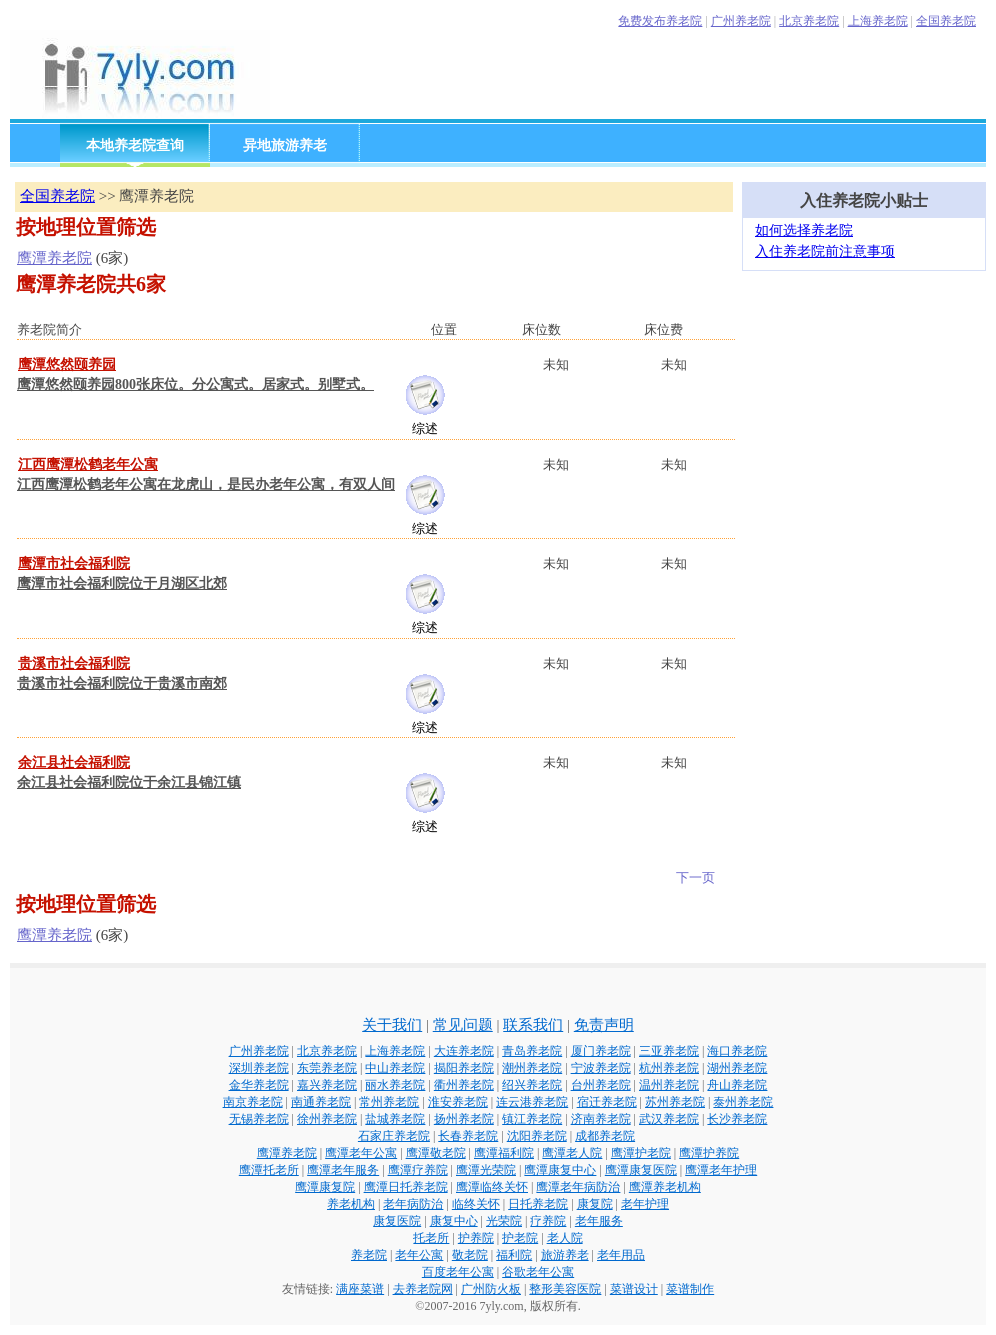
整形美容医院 (565, 1289)
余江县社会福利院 (74, 762)
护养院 (476, 1238)
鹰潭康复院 (325, 1187)
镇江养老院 (532, 1119)
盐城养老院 (395, 1119)
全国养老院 (946, 21)
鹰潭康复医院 (641, 1170)
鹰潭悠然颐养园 (67, 364)
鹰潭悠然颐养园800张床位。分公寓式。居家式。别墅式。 (195, 384)
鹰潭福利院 (504, 1153)
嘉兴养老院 (327, 1085)
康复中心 (454, 1221)
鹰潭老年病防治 (578, 1187)
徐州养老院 (327, 1119)
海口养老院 (737, 1051)
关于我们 (392, 1025)
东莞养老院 (327, 1068)
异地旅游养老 (285, 145)
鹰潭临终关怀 (492, 1187)
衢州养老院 (464, 1085)
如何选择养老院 (804, 230)
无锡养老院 (259, 1119)
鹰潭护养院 (709, 1153)
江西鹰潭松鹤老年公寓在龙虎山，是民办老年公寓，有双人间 (206, 484)
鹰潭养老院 (54, 258)
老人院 (565, 1238)
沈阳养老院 (537, 1136)
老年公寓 (419, 1255)
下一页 (695, 877)
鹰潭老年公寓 (361, 1153)
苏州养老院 (675, 1102)
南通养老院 (321, 1102)
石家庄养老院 (394, 1136)
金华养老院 (259, 1085)
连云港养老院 (532, 1102)
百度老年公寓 (458, 1272)
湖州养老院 (737, 1068)
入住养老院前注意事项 (825, 251)
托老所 (431, 1238)
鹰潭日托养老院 (406, 1187)
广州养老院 (741, 21)
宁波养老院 (601, 1068)
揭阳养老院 (464, 1068)
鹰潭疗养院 (418, 1170)
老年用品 (621, 1255)
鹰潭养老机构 (665, 1187)
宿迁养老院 (607, 1102)
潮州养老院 (532, 1068)
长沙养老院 (737, 1119)
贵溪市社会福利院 (74, 663)
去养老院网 (423, 1289)
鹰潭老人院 (572, 1153)
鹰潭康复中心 (560, 1170)
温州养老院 (669, 1085)
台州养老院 (601, 1085)
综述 (425, 428)
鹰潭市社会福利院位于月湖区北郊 (122, 583)
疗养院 (548, 1221)
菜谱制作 (690, 1289)
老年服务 (599, 1221)
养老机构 (351, 1204)
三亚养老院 (669, 1051)
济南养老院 (601, 1119)
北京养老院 (809, 21)
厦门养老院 (601, 1051)
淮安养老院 (458, 1102)
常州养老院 (389, 1102)
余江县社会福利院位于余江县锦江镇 (129, 782)
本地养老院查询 (135, 145)
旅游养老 (565, 1255)
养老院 (369, 1255)
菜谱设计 (634, 1289)
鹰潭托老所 (269, 1170)
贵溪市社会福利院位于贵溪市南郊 (122, 683)
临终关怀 (476, 1204)
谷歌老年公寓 (538, 1272)
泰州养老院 (743, 1102)
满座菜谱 (360, 1289)
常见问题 (463, 1025)
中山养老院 (395, 1068)
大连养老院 (464, 1051)
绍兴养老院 (532, 1085)
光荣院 (504, 1221)
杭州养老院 (669, 1068)
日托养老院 (538, 1204)
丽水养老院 (395, 1085)
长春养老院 (468, 1136)
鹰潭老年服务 (343, 1170)
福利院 (514, 1255)
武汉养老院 (669, 1119)
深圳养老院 (259, 1068)
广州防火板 (491, 1289)
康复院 (595, 1204)
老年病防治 (413, 1204)
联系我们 (533, 1025)
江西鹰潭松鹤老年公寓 (88, 464)
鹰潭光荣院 (486, 1170)
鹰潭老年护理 (721, 1170)
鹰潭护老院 (641, 1153)
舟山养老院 (737, 1085)
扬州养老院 (464, 1119)
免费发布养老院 (660, 21)
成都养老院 (605, 1136)
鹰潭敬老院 (436, 1153)
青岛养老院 (532, 1051)
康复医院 (397, 1221)
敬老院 (470, 1255)
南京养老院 (253, 1102)
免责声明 (604, 1025)
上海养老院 (878, 21)
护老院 (520, 1238)
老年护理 (645, 1204)
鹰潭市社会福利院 (74, 563)
